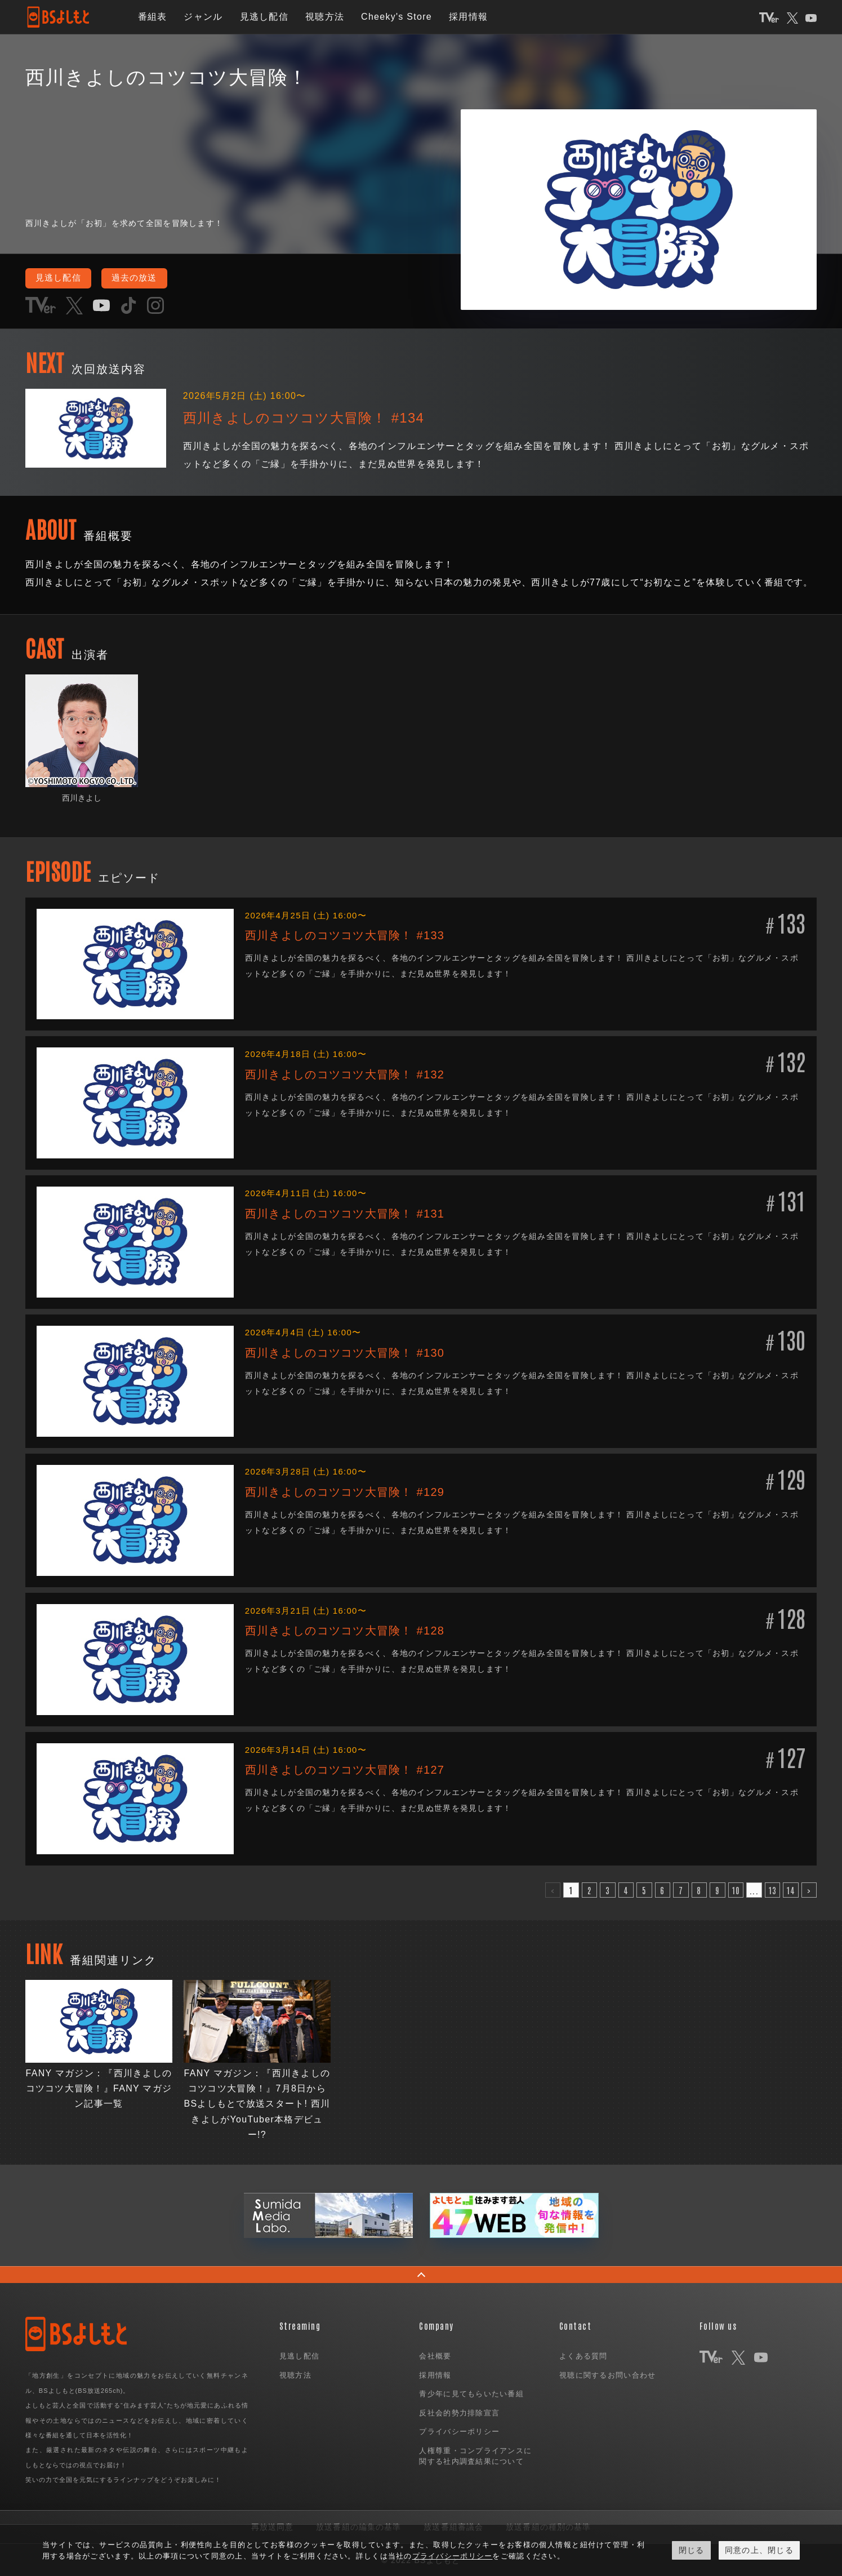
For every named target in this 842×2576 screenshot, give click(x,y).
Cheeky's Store (396, 16)
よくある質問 (583, 2355)
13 (772, 1889)
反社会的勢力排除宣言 (459, 2412)
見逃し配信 (264, 16)
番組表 (152, 16)
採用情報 (468, 16)
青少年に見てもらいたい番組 (471, 2393)
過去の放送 (141, 278)
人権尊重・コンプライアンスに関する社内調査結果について (475, 2456)
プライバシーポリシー (459, 2431)
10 (736, 1889)
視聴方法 (324, 16)
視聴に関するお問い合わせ (607, 2374)
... (754, 1889)
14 (791, 1889)
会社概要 (435, 2355)
